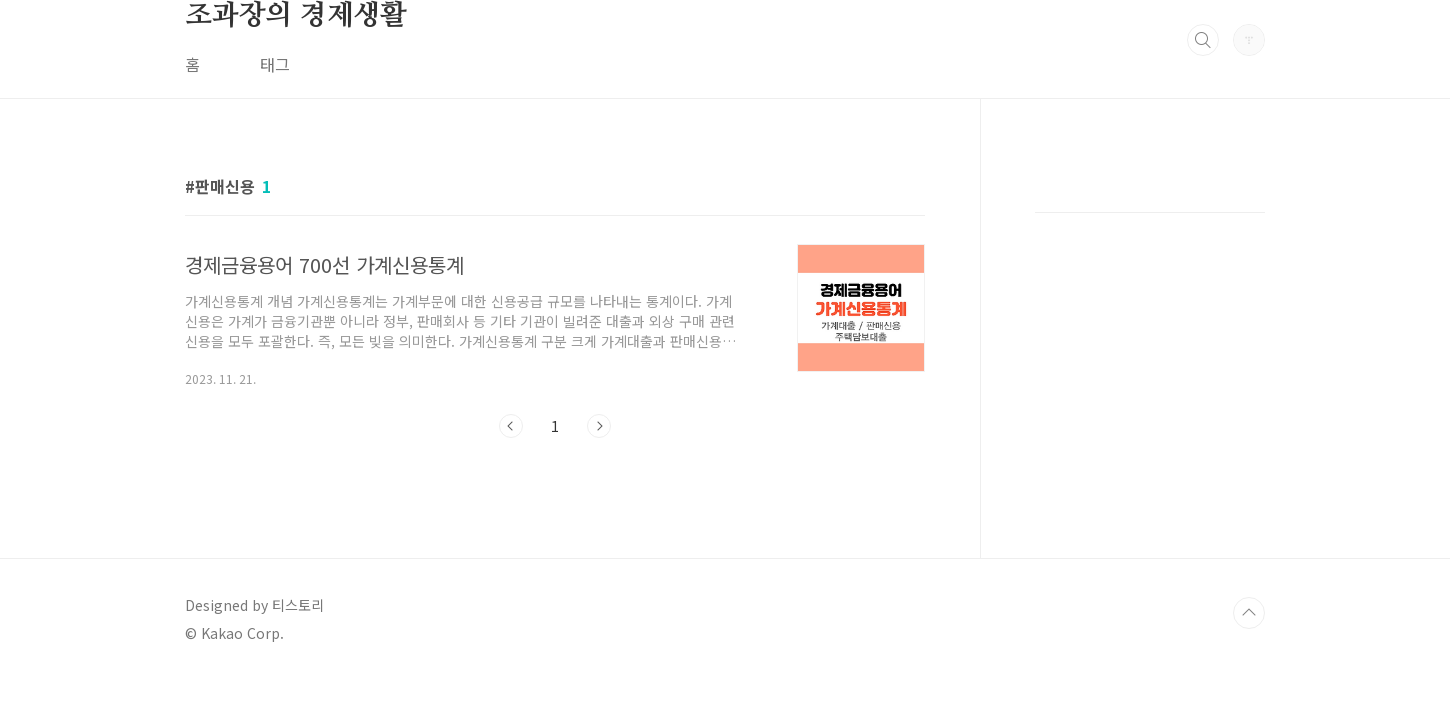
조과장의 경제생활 (296, 16)
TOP (1249, 613)
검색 (1203, 40)
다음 (599, 426)
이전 (511, 426)
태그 (275, 64)
